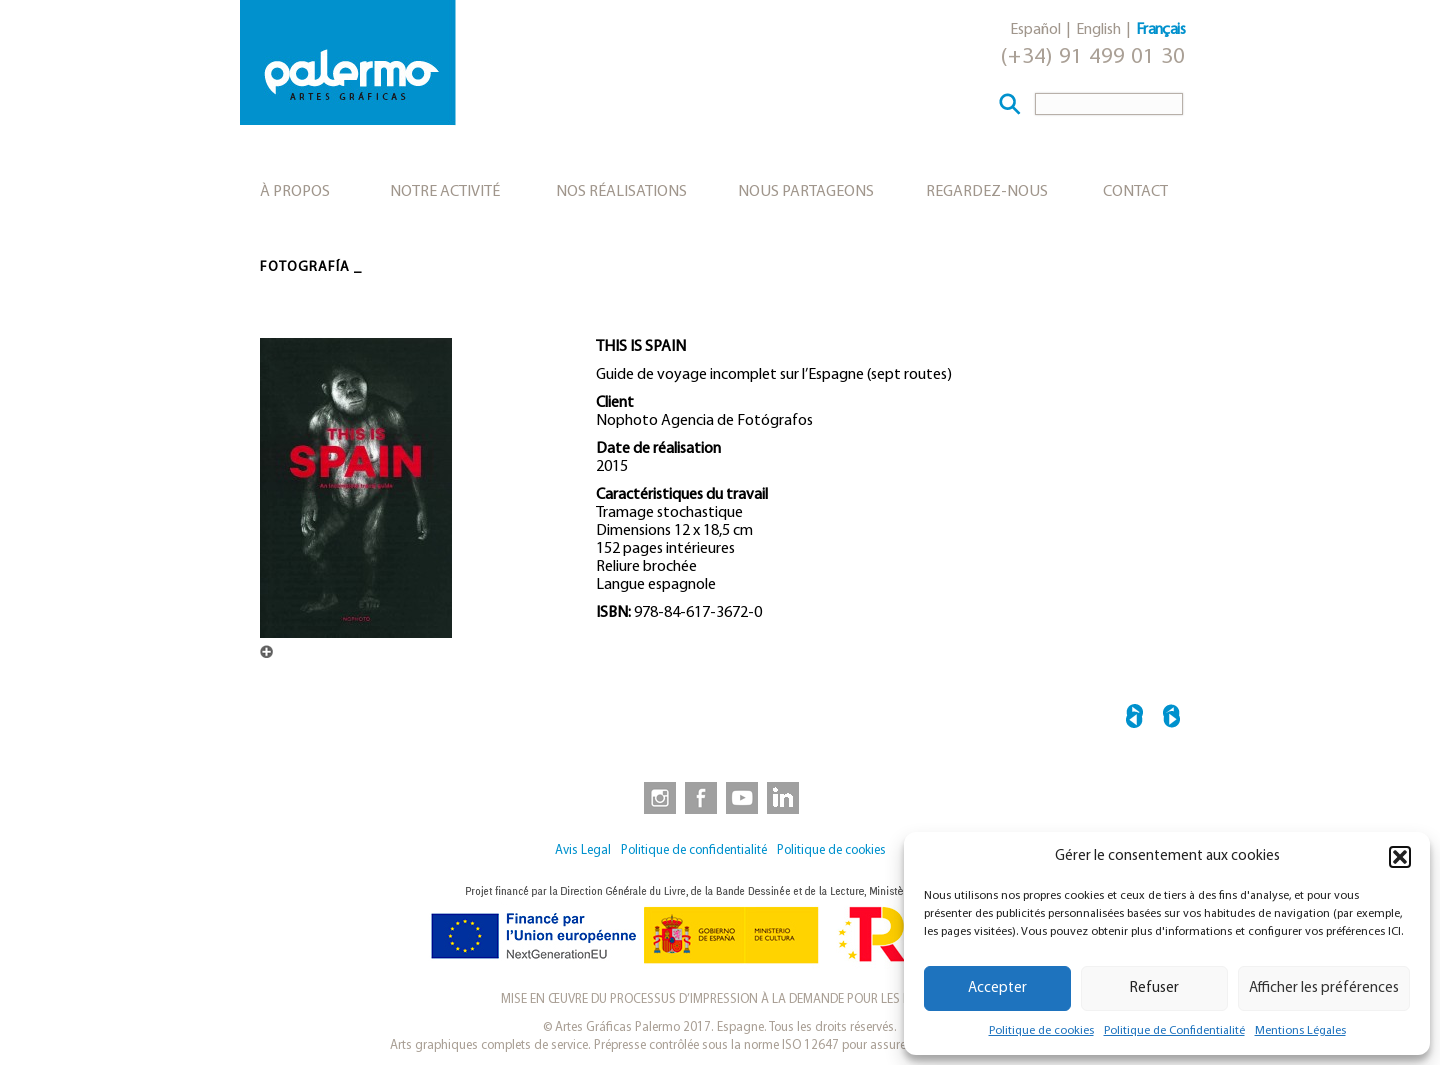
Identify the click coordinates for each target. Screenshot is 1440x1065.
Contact (1135, 192)
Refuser (1154, 988)
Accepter (997, 988)
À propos (295, 192)
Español (1035, 30)
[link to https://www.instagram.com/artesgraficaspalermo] (656, 797)
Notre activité (445, 192)
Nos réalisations (621, 192)
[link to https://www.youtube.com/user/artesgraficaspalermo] (742, 797)
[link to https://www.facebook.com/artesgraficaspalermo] (699, 797)
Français (1160, 30)
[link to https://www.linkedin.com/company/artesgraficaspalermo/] (785, 797)
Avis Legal (583, 850)
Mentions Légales (1300, 1031)
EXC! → (1171, 719)
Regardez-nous (987, 192)
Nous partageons (806, 192)
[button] (1400, 857)
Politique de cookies (1041, 1031)
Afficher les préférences (1324, 988)
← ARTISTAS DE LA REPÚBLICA (1134, 719)
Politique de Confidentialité (1174, 1031)
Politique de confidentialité (694, 850)
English (1098, 30)
